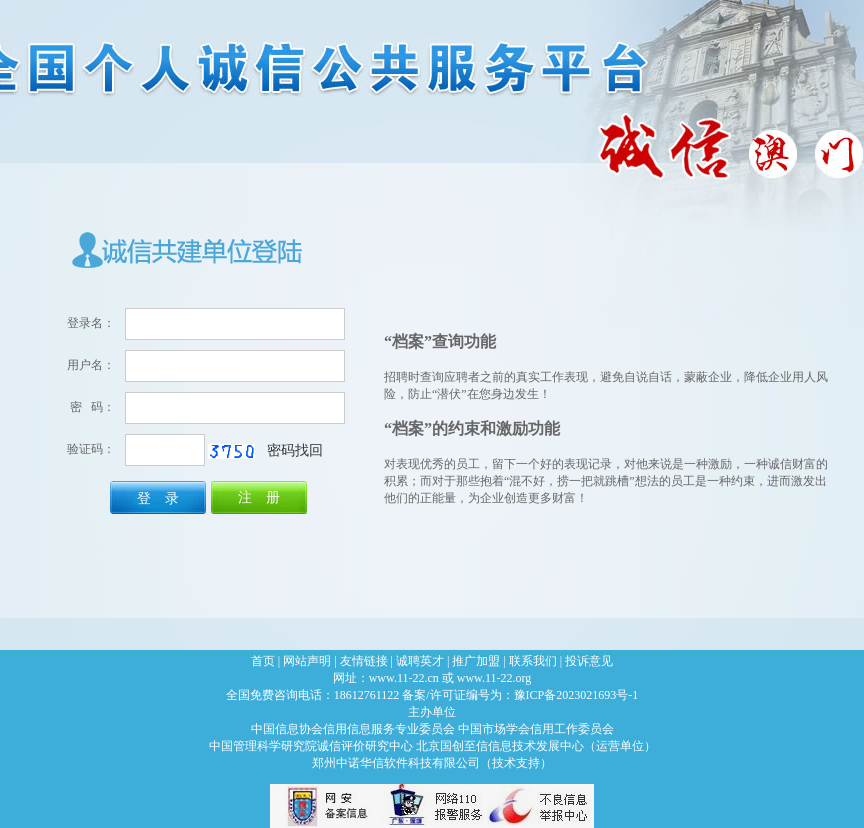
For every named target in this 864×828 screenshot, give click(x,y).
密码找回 (295, 449)
